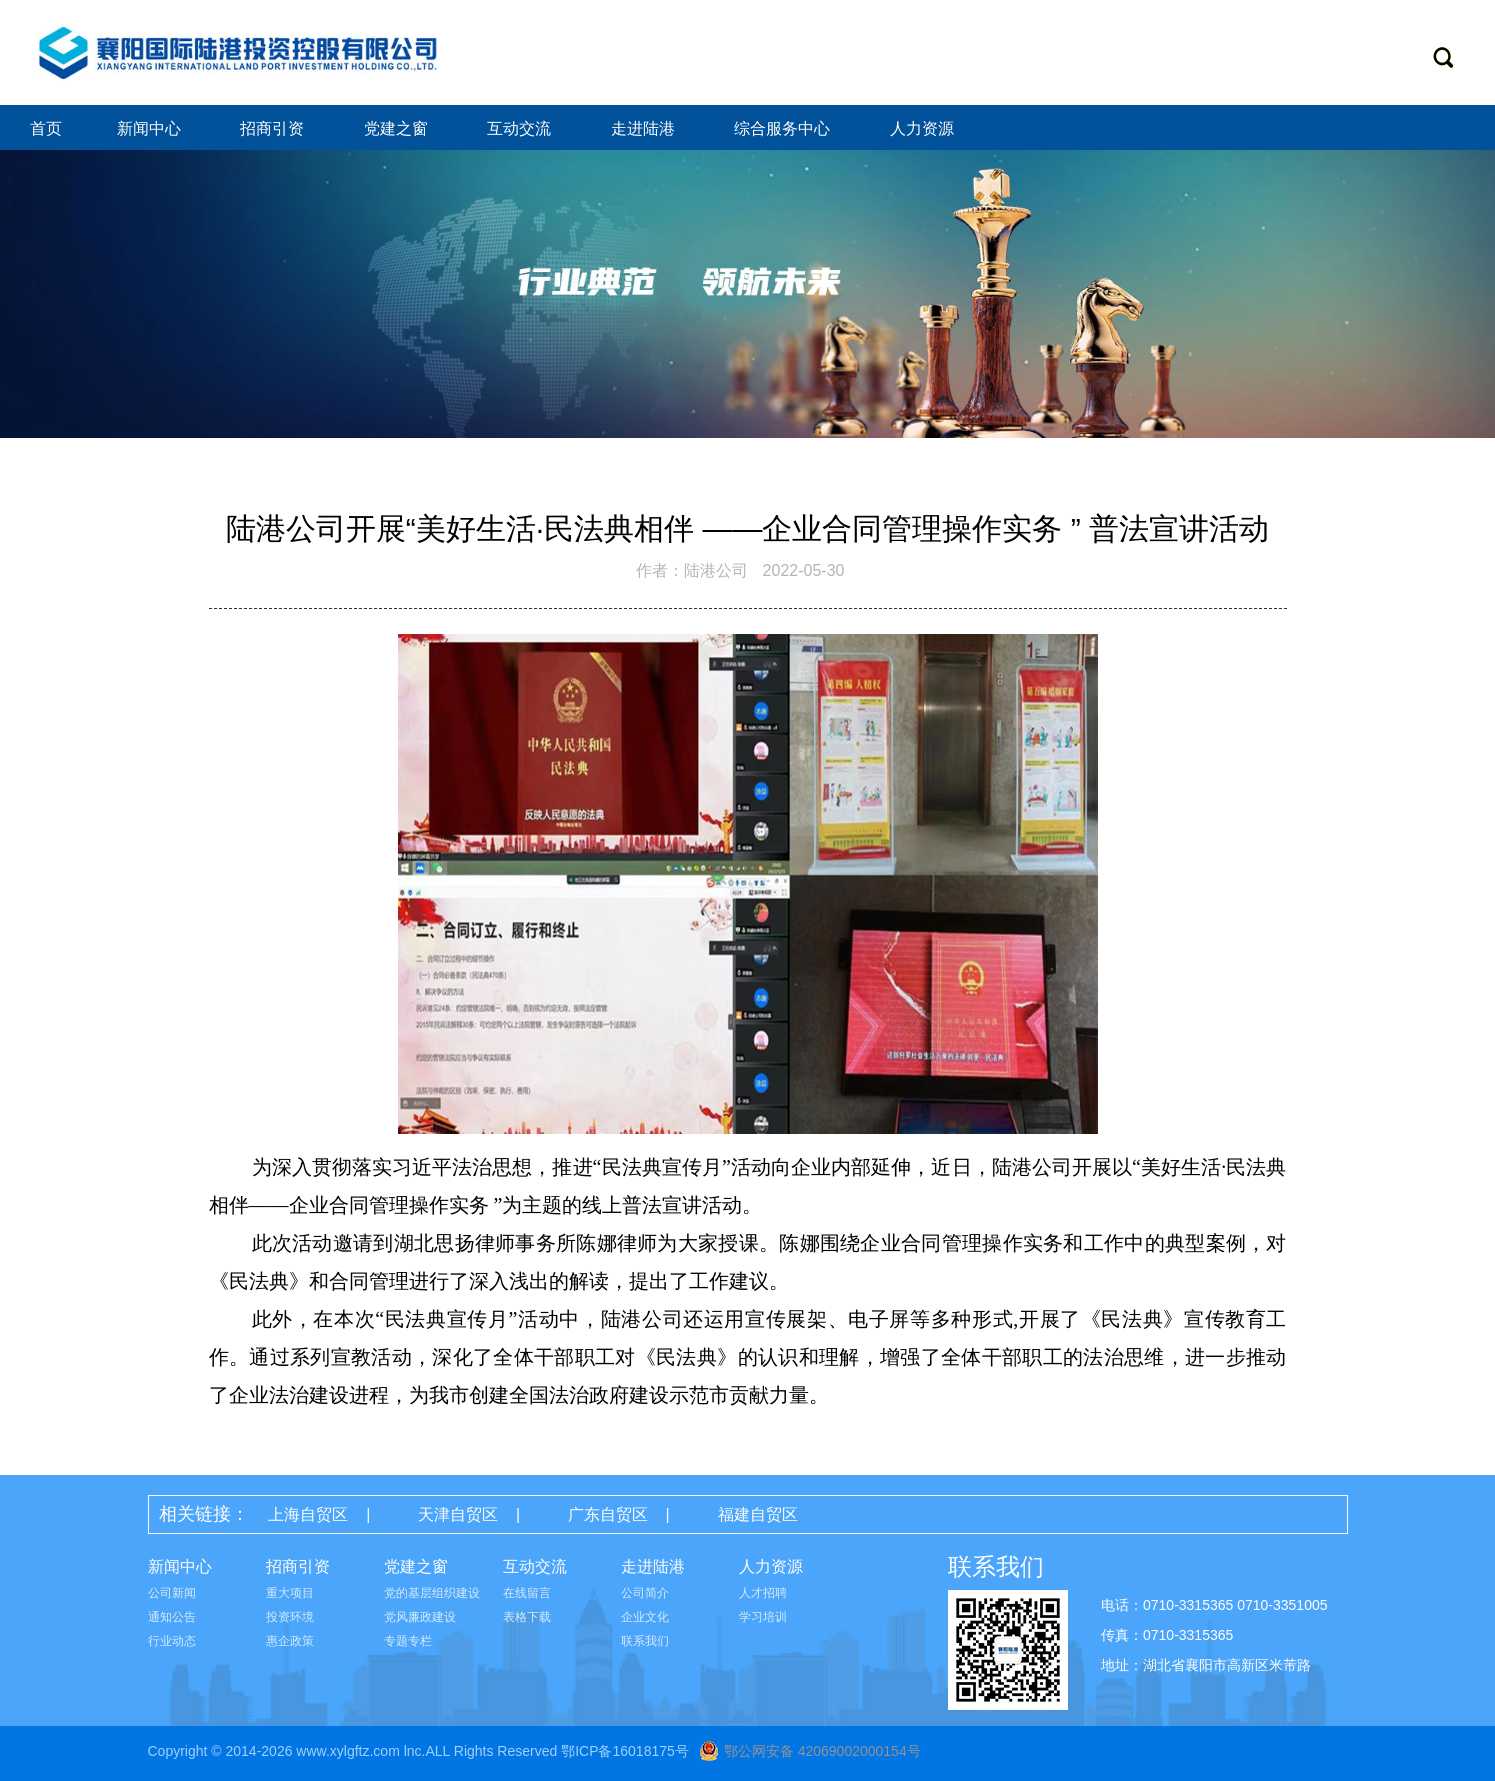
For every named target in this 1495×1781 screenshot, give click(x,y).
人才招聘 (763, 1593)
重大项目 (290, 1593)
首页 (46, 128)
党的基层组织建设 (432, 1593)
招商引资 (274, 128)
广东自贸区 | (628, 1514)
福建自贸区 (758, 1514)
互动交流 (521, 128)
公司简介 (645, 1593)
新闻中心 (151, 128)
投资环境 (290, 1617)
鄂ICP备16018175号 (625, 1751)
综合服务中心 (784, 128)
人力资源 (924, 128)
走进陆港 (645, 128)
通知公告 (172, 1617)
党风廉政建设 (420, 1617)
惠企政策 (290, 1641)
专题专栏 (408, 1641)
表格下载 (527, 1617)
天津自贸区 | (478, 1514)
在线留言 (527, 1593)
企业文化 (645, 1617)
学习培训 (763, 1617)
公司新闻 (172, 1593)
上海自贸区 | (328, 1514)
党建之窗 (398, 128)
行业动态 (172, 1641)
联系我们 (645, 1641)
